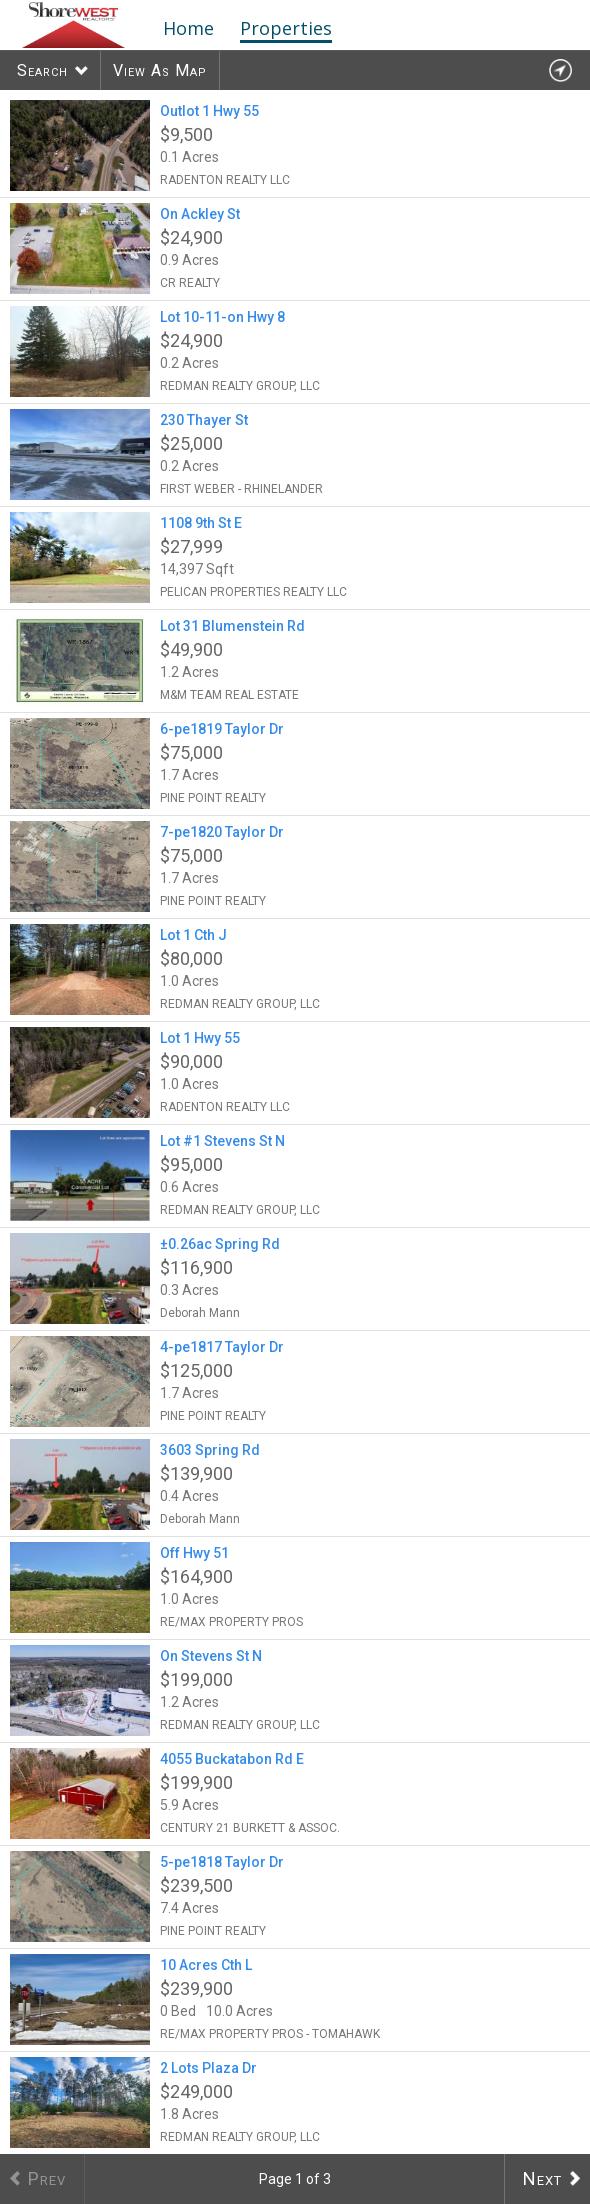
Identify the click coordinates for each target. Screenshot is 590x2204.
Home (188, 28)
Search (42, 70)
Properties (286, 28)
